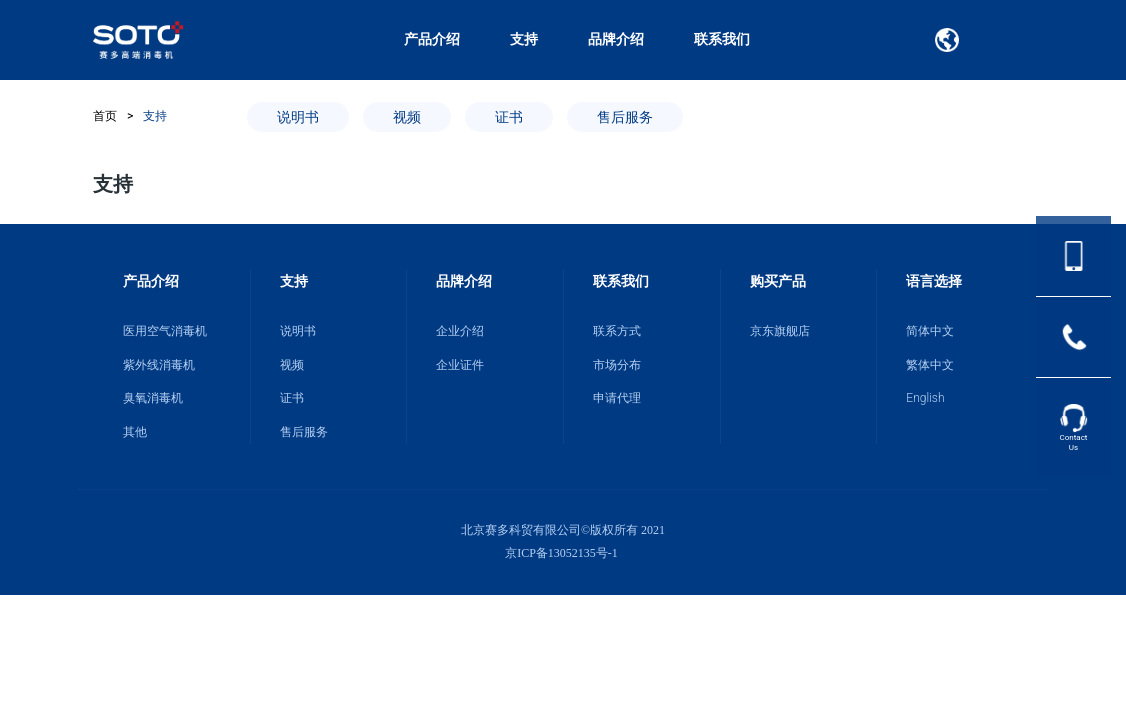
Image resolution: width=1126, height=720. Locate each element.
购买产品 (778, 281)
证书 (509, 117)
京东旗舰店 (780, 331)
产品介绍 (432, 39)
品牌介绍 (616, 39)
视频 (407, 117)
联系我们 (722, 39)
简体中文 (930, 331)
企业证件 (460, 365)
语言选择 (934, 281)
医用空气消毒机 (165, 331)
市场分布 (617, 365)
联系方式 (617, 331)
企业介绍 (460, 331)
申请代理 (617, 398)
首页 (105, 116)
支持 (524, 39)
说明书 (298, 117)
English (925, 398)
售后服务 (625, 117)
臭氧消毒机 (153, 398)
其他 (135, 432)
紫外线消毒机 (159, 365)
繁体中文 (930, 365)
